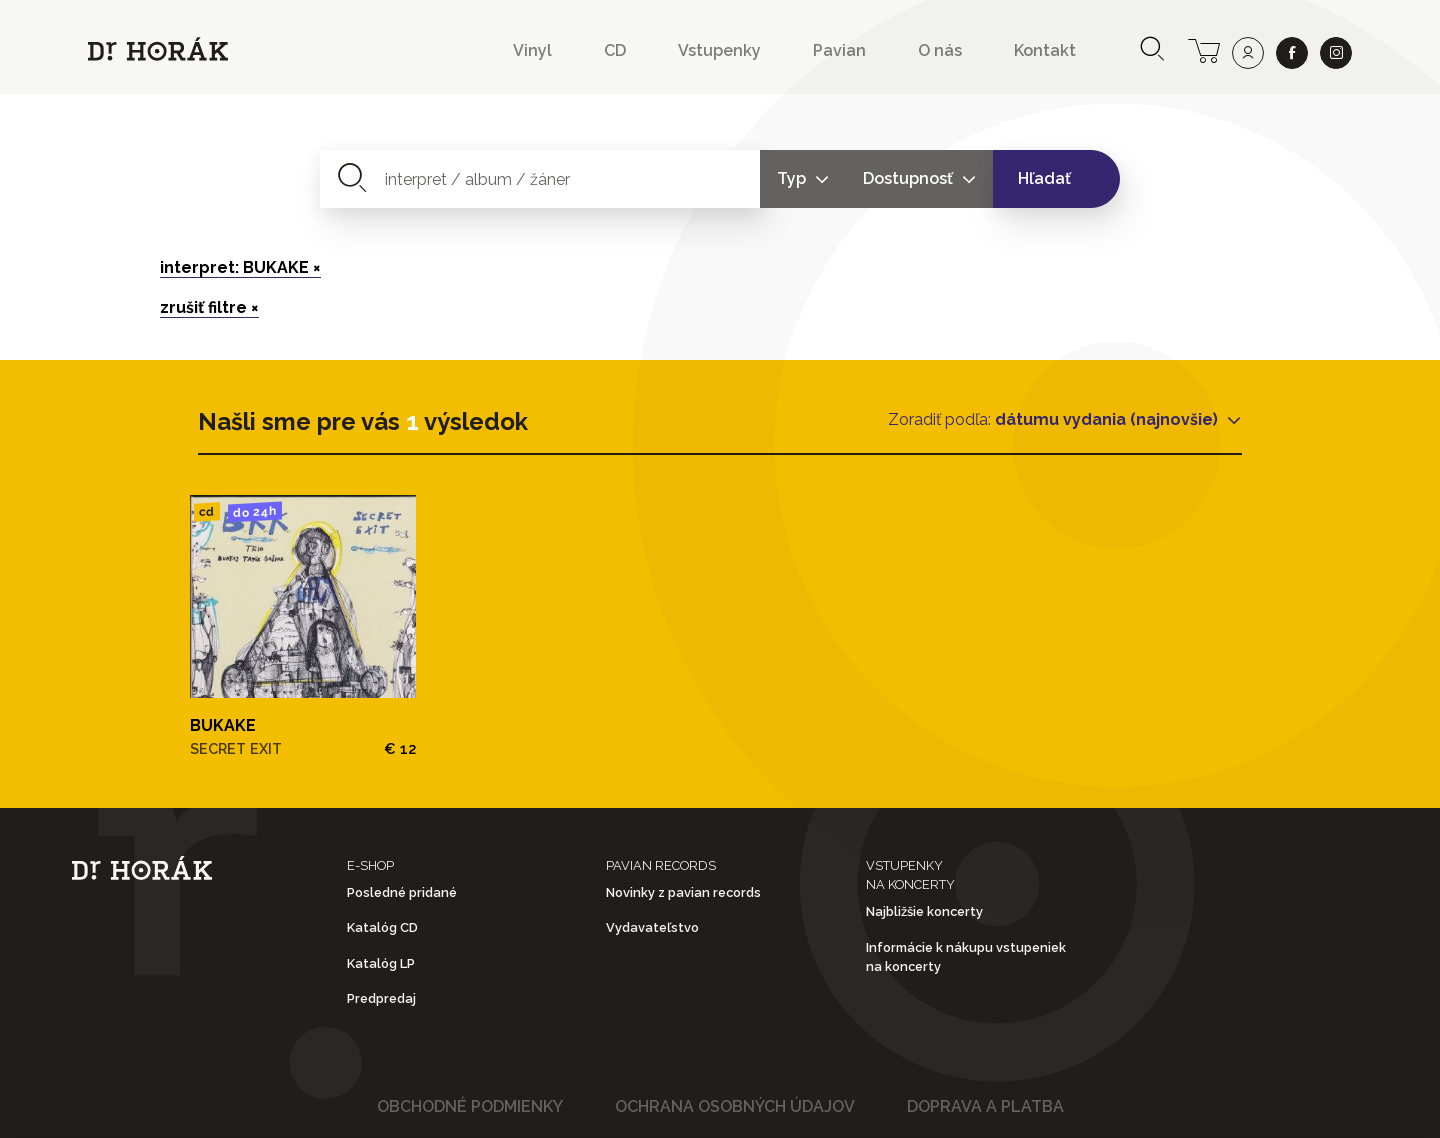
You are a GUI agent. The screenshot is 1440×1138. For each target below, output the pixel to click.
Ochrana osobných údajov (735, 1106)
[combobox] (540, 179)
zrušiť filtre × (209, 307)
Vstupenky (719, 50)
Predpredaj (381, 998)
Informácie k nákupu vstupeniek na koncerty (966, 957)
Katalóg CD (382, 927)
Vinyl (532, 50)
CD (615, 50)
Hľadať (1044, 178)
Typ (793, 178)
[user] (1248, 53)
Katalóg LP (381, 963)
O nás (940, 50)
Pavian (839, 50)
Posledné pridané (402, 892)
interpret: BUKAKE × (240, 267)
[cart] (1204, 49)
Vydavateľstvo (652, 927)
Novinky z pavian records (683, 892)
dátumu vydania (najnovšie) (1108, 419)
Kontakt (1045, 50)
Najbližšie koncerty (924, 911)
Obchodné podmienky (470, 1106)
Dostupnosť (910, 178)
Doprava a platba (985, 1106)
